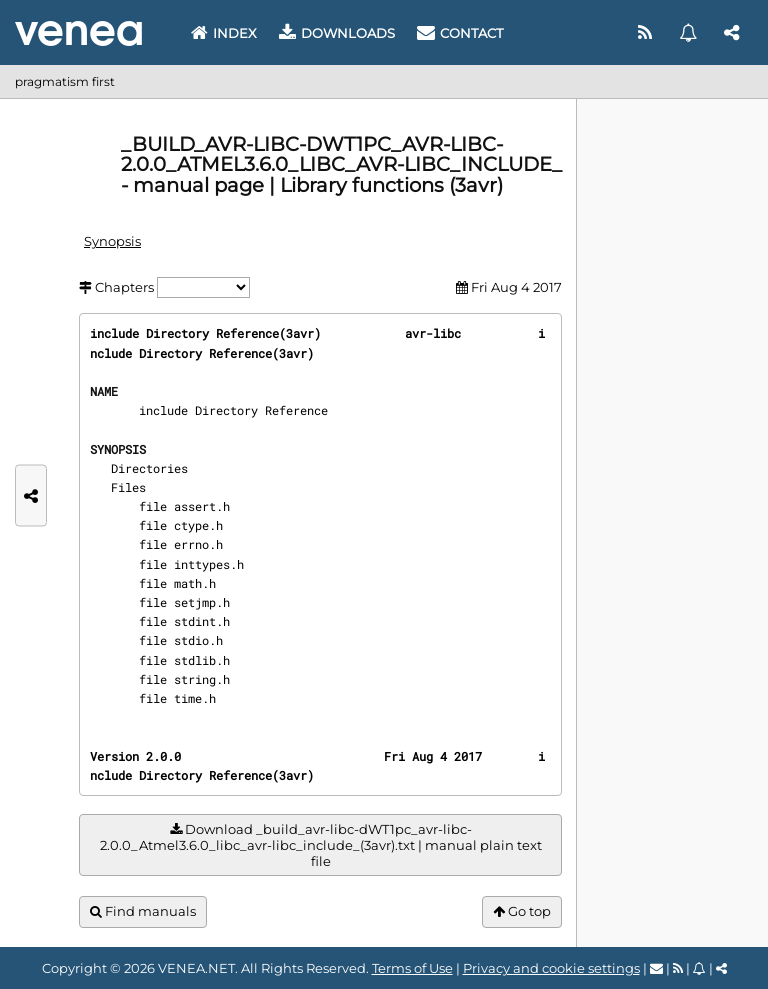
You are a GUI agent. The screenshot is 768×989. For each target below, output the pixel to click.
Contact (460, 33)
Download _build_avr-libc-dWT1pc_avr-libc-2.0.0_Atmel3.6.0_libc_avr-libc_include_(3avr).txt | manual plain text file (321, 845)
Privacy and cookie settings (551, 968)
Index (224, 33)
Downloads (337, 33)
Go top (522, 911)
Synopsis (112, 241)
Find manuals (143, 911)
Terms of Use (412, 968)
